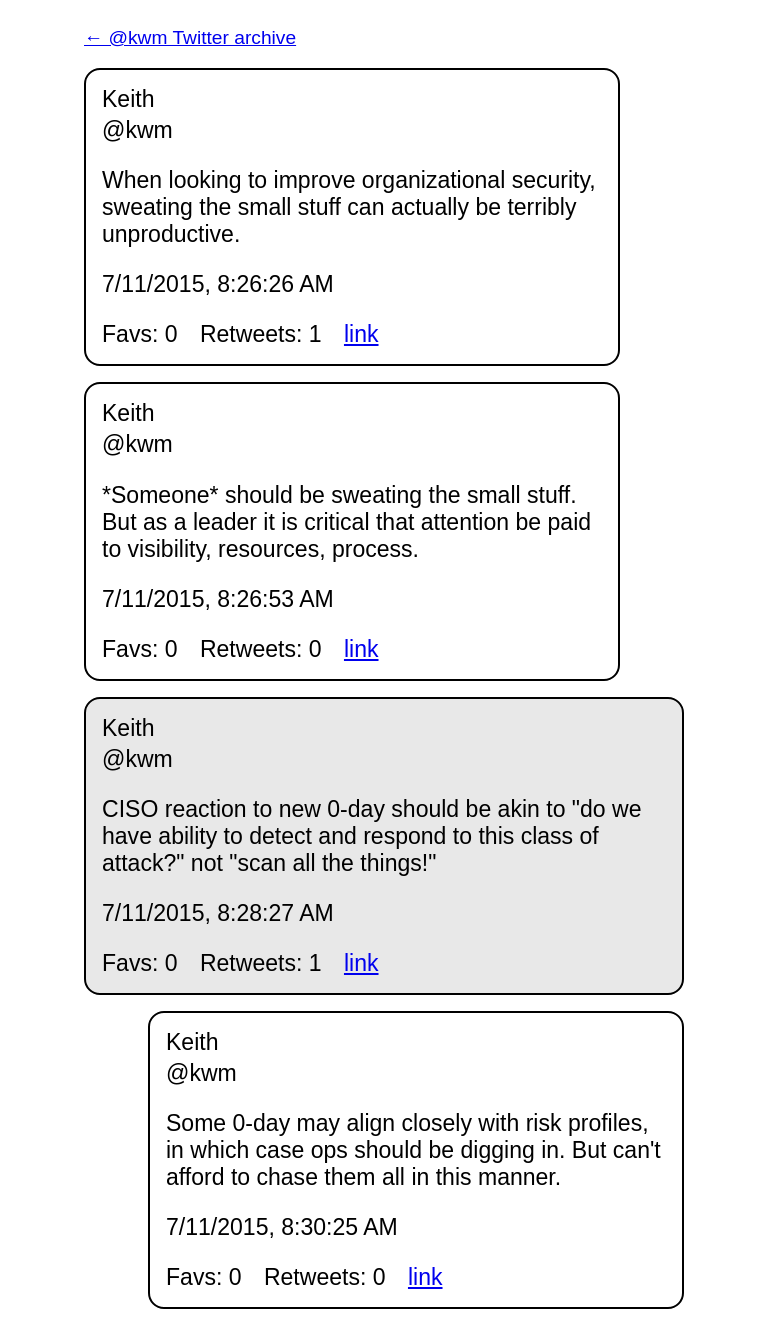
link (361, 334)
